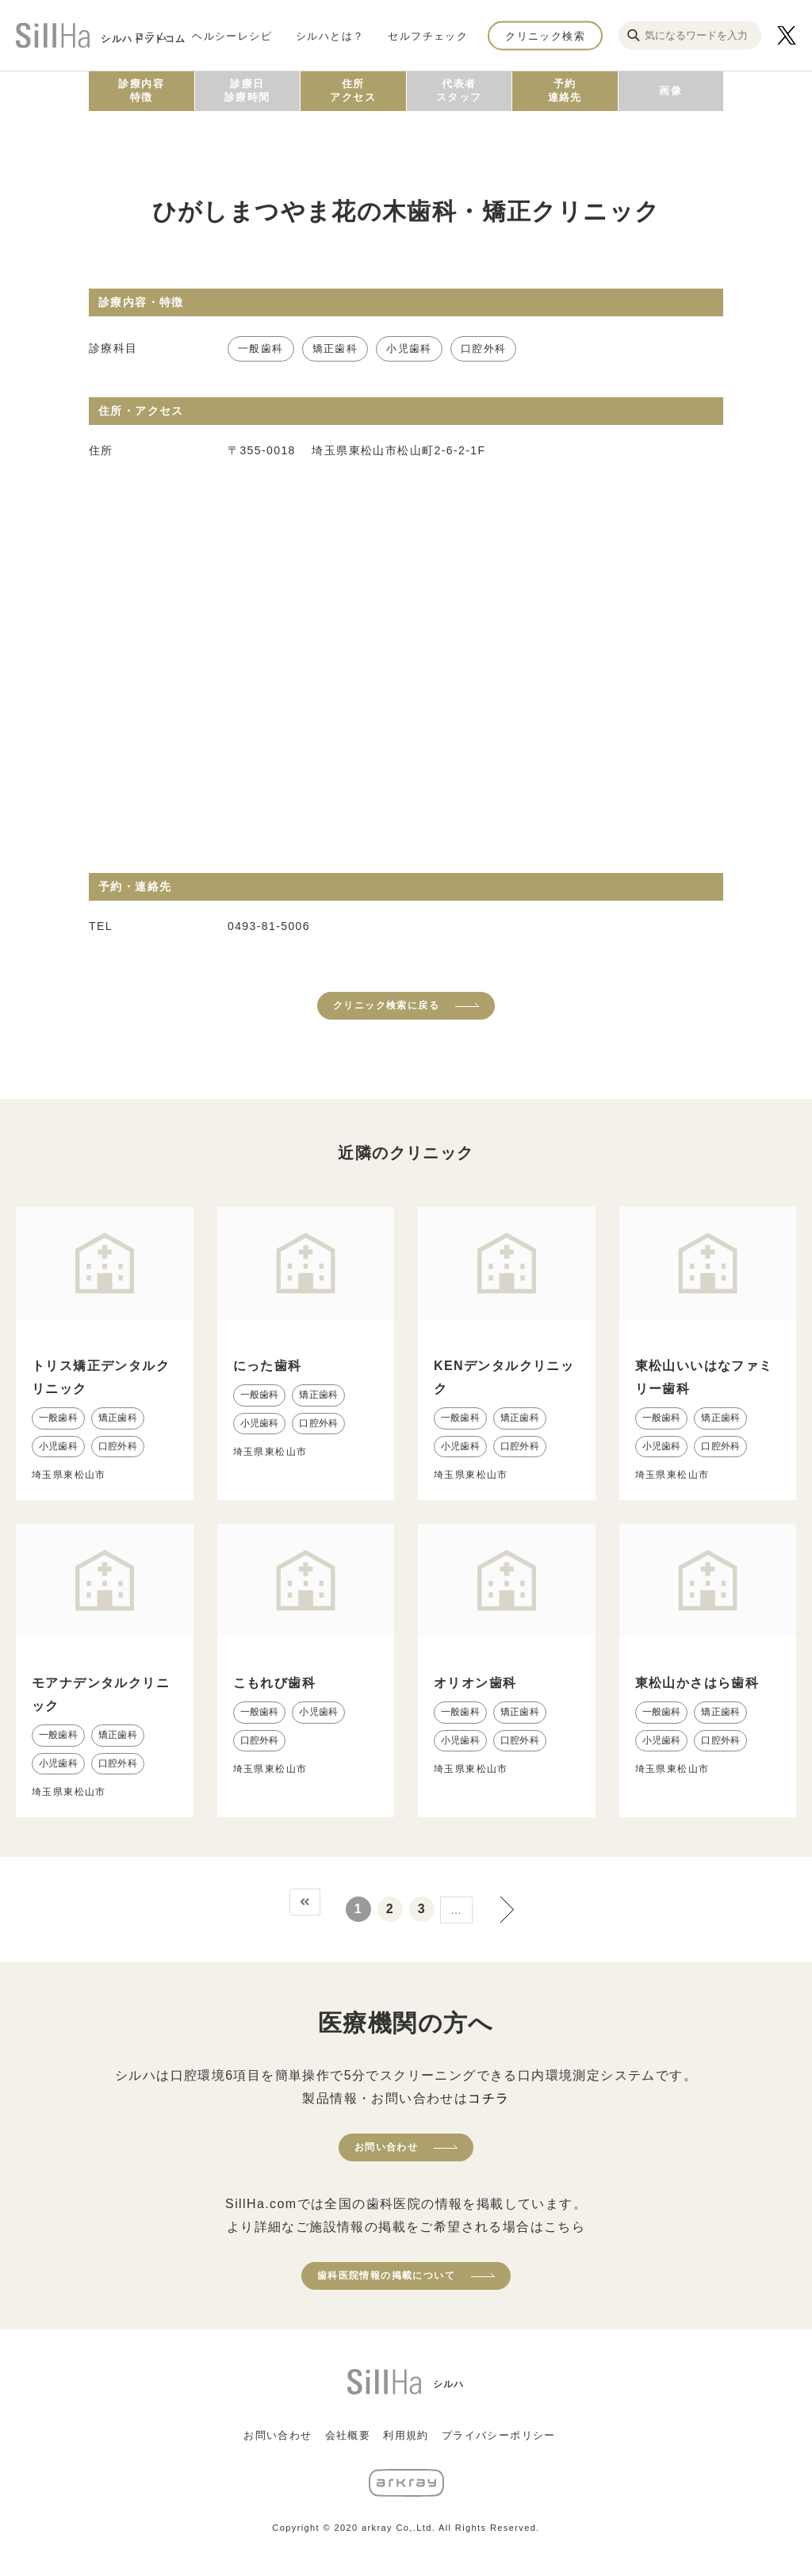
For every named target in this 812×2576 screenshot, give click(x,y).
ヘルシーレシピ (232, 35)
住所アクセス (353, 90)
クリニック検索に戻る (386, 1005)
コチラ (488, 2098)
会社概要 (348, 2435)
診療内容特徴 (141, 90)
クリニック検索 (545, 35)
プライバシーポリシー (499, 2435)
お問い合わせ (386, 2147)
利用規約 (406, 2435)
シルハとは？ (330, 35)
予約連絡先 (565, 90)
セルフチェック (428, 35)
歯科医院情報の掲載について (386, 2275)
